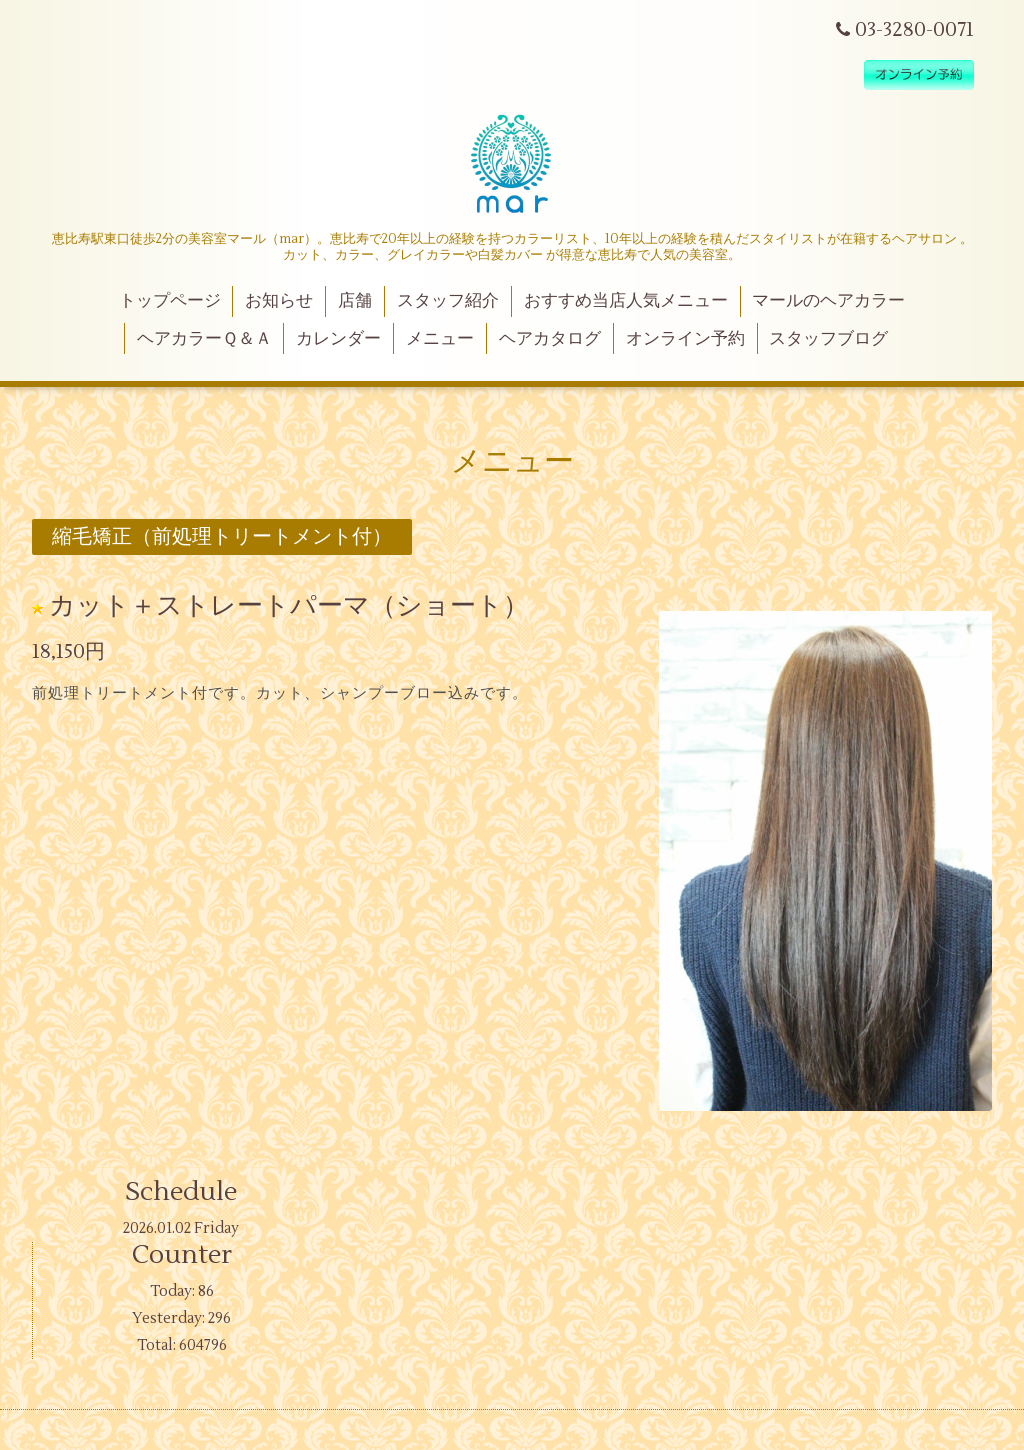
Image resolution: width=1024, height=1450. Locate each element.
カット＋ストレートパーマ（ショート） (289, 606)
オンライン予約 (685, 339)
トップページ (170, 301)
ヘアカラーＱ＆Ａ (204, 339)
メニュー (440, 339)
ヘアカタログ (550, 339)
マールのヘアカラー (828, 301)
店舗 (355, 301)
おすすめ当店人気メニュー (626, 301)
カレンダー (338, 339)
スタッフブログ (828, 339)
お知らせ (279, 301)
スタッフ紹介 (448, 301)
